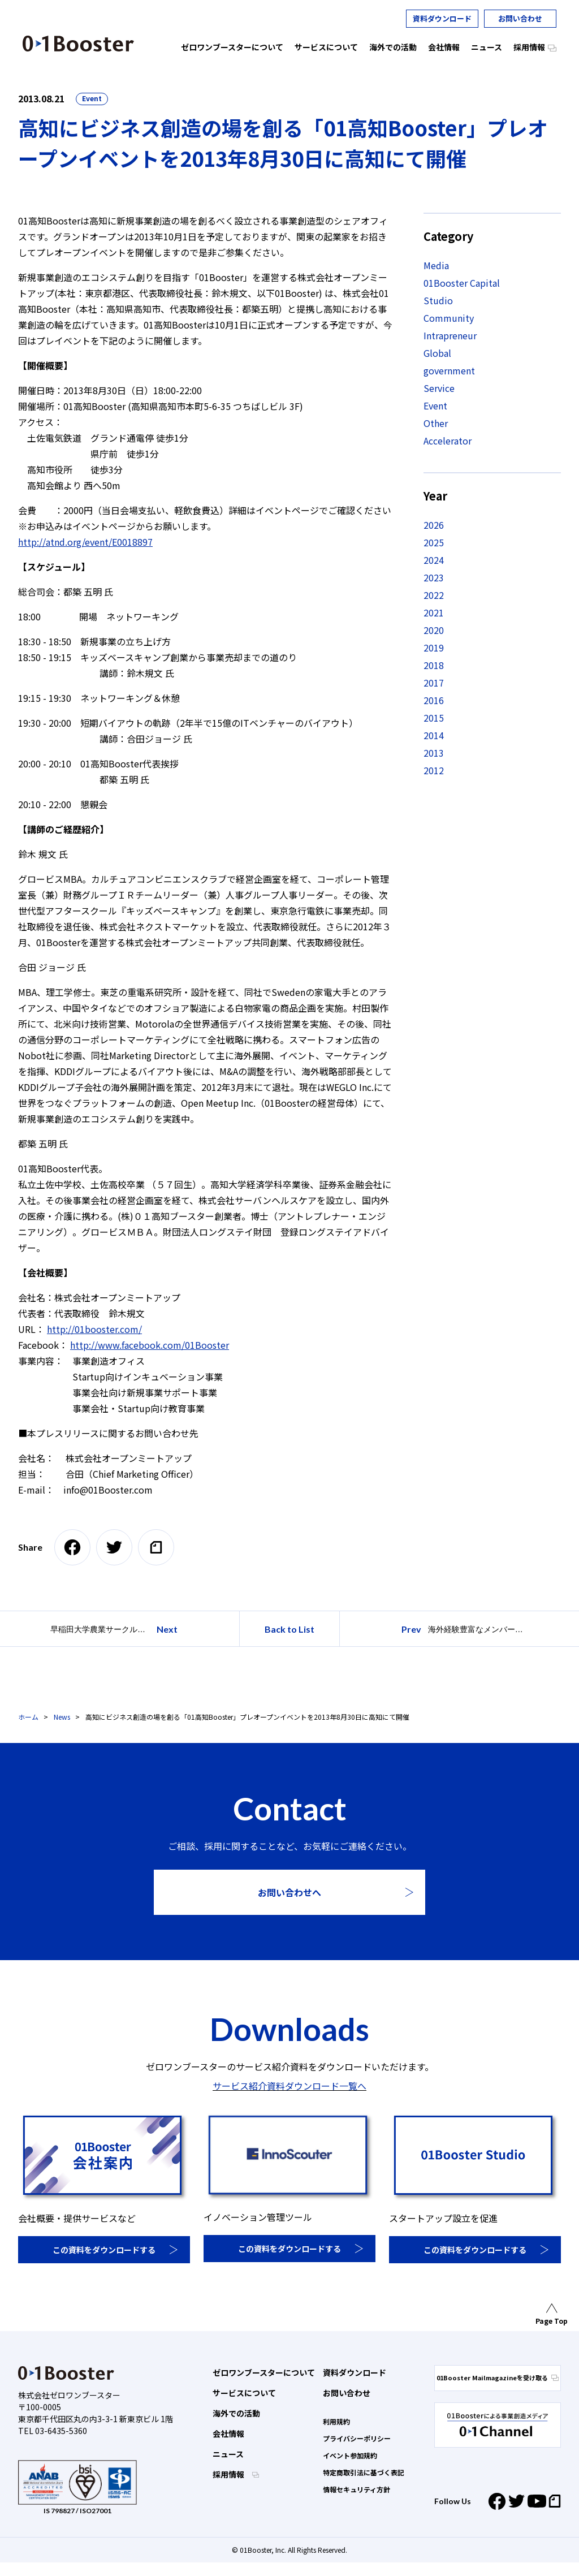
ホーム (28, 1716)
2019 (434, 647)
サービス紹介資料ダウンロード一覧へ (289, 2085)
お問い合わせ (520, 18)
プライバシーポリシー (357, 2438)
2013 (434, 753)
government (449, 370)
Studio (438, 300)
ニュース (228, 2454)
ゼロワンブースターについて (264, 2372)
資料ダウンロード (442, 18)
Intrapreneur (450, 335)
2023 (434, 577)
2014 (434, 735)
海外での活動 (236, 2413)
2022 (434, 595)
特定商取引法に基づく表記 (363, 2472)
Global (437, 353)
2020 (434, 630)
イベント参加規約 (350, 2455)
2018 (434, 665)
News (62, 1716)
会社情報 (228, 2433)
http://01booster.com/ (94, 1329)
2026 (434, 525)
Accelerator (448, 440)
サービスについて (244, 2392)
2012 (434, 770)
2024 (434, 560)
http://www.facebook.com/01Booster (149, 1345)
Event (92, 98)
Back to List (289, 1629)
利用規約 (336, 2421)
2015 (434, 717)
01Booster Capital (462, 283)
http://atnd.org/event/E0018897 (85, 542)
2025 (434, 542)
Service (439, 388)
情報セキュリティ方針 (356, 2489)
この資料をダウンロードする (104, 2249)
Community (449, 318)
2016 (434, 700)
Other (436, 423)
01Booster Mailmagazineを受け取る (498, 2377)
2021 (434, 612)
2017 (434, 682)
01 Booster (78, 43)
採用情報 (229, 2474)
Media (436, 265)
